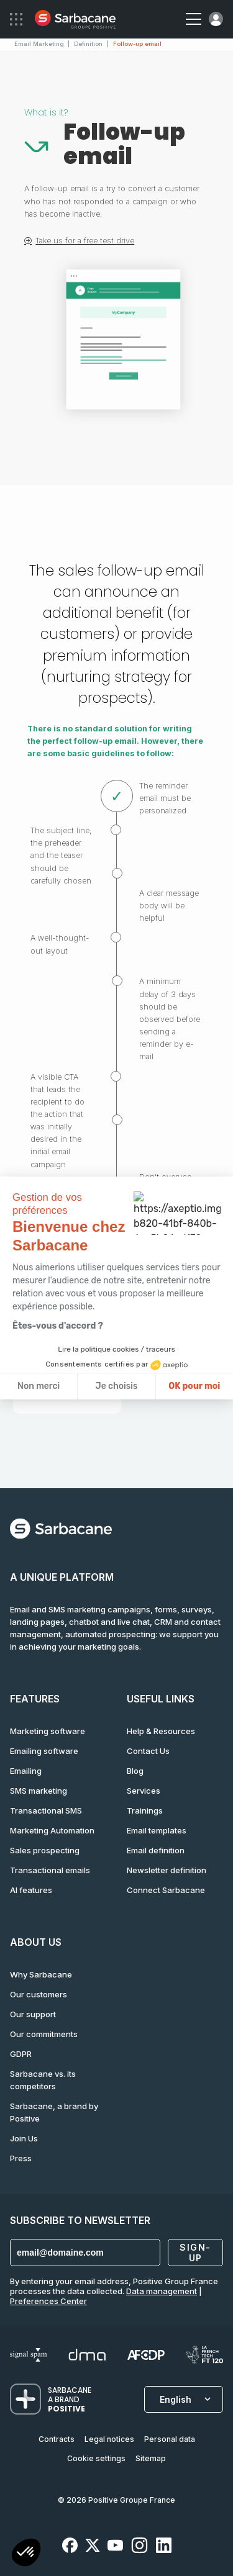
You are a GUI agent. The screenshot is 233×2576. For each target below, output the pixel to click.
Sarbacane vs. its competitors (43, 2080)
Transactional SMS (46, 1810)
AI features (31, 1890)
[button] (26, 2554)
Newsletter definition (166, 1870)
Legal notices (109, 2439)
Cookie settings (96, 2458)
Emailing (26, 1771)
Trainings (145, 1810)
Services (143, 1791)
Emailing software (44, 1751)
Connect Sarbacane (166, 1890)
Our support (33, 2014)
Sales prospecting (45, 1850)
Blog (135, 1771)
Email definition (156, 1850)
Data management (161, 2291)
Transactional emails (50, 1870)
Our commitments (44, 2034)
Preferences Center (48, 2301)
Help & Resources (161, 1731)
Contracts (57, 2439)
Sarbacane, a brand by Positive (54, 2112)
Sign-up (195, 2252)
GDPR (21, 2054)
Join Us (24, 2138)
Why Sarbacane (41, 1974)
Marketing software (47, 1731)
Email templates (156, 1830)
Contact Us (148, 1751)
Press (21, 2158)
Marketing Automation (52, 1830)
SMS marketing (38, 1791)
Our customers (38, 1994)
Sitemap (150, 2458)
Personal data (169, 2439)
